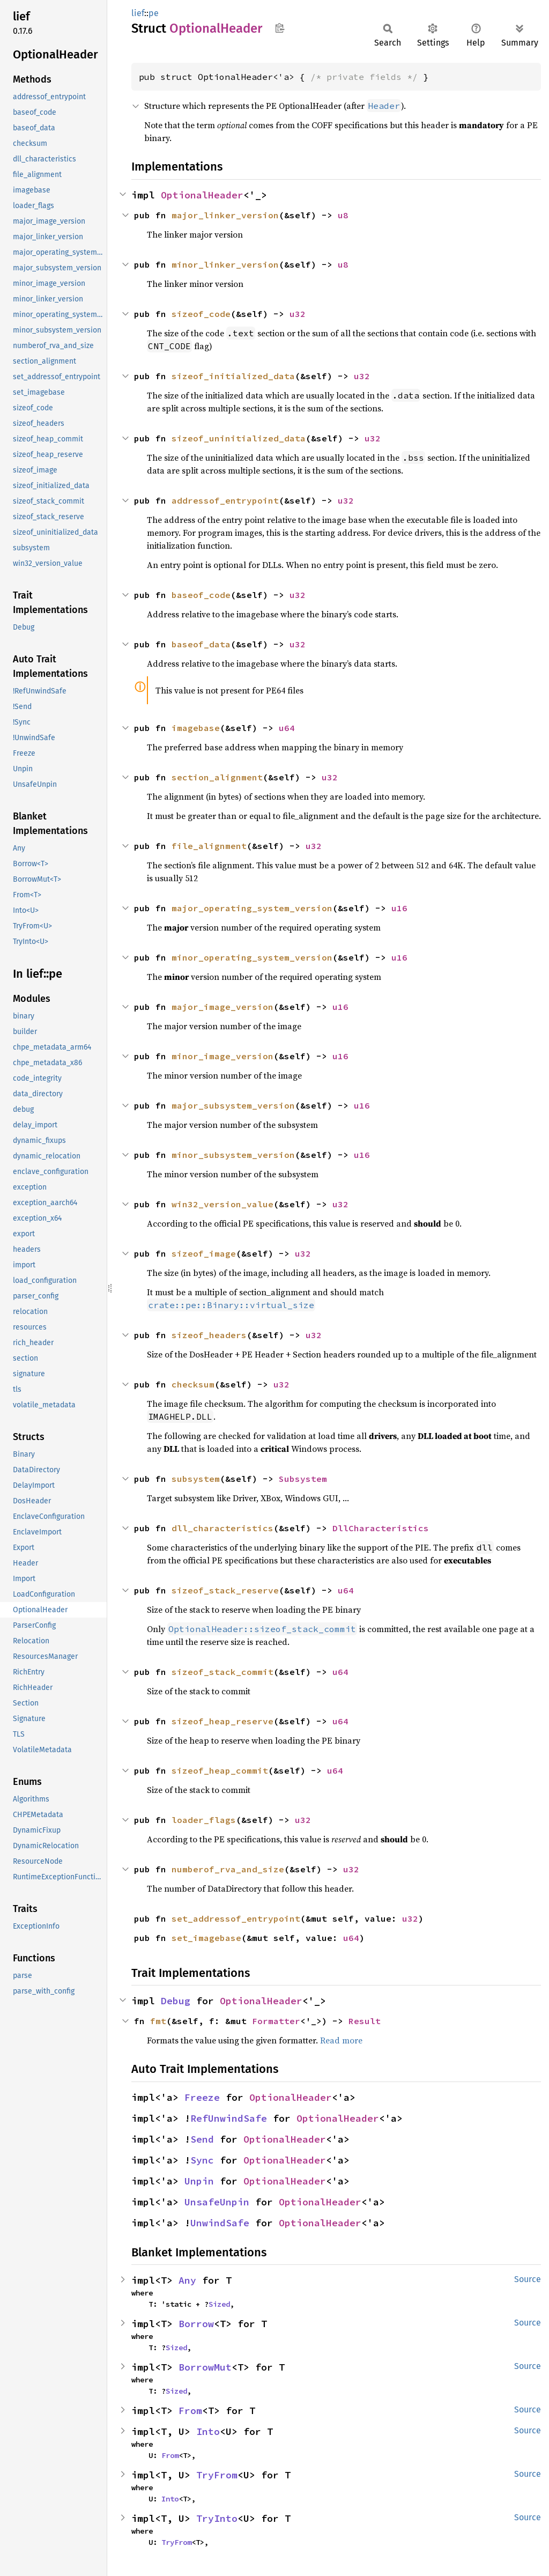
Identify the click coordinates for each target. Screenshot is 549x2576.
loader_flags (204, 1819)
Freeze (202, 2097)
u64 (287, 727)
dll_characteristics (222, 1528)
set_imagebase (206, 1937)
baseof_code (201, 594)
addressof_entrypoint (225, 500)
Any (187, 2280)
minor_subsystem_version (233, 1154)
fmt (158, 2021)
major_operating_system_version (252, 908)
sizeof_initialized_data (233, 376)
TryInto (217, 2518)
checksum (193, 1384)
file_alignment (209, 845)
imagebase (196, 727)
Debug (175, 2001)
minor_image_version (222, 1056)
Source (527, 2279)
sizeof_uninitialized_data (239, 438)
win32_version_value (222, 1204)
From (190, 2410)
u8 (343, 215)
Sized (219, 2304)
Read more (341, 2040)
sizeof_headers (209, 1335)
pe (154, 13)
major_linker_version (225, 215)
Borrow (196, 2323)
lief (137, 13)
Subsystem (303, 1478)
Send (202, 2139)
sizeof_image (204, 1253)
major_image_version (222, 1006)
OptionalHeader (202, 195)
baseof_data (201, 644)
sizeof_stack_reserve (225, 1590)
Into (208, 2431)
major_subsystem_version (233, 1105)
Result (364, 2021)
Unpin (199, 2181)
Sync (202, 2160)
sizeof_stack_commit (222, 1671)
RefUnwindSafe (228, 2118)
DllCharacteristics (380, 1528)
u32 (298, 313)
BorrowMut (205, 2367)
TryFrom (217, 2475)
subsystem (196, 1478)
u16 (399, 908)
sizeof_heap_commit (220, 1770)
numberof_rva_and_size (228, 1869)
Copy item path (279, 28)
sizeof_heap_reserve (222, 1721)
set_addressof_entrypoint (236, 1918)
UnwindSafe (219, 2223)
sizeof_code (201, 313)
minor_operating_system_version (252, 957)
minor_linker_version (225, 264)
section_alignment (217, 777)
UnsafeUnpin (216, 2202)
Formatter (276, 2021)
